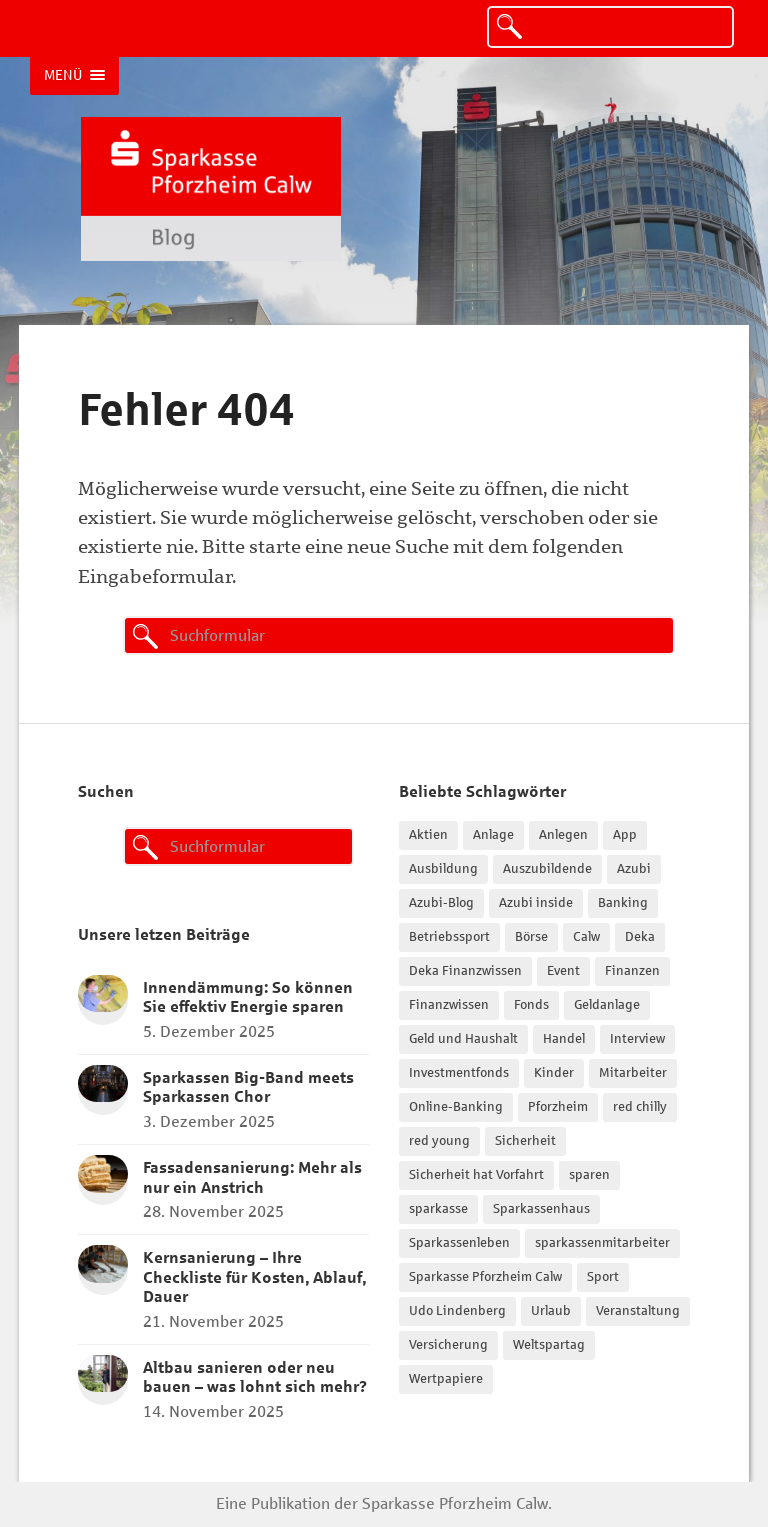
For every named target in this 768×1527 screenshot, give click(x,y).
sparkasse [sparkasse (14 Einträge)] (438, 1209)
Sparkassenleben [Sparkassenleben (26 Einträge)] (459, 1243)
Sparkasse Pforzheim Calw (455, 1503)
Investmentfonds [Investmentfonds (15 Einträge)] (459, 1073)
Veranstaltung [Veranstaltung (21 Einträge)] (638, 1311)
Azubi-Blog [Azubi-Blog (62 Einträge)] (441, 903)
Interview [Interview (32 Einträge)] (637, 1039)
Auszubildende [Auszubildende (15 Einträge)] (547, 869)
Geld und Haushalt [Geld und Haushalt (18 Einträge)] (463, 1039)
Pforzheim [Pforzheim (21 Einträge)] (558, 1107)
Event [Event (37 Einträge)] (563, 971)
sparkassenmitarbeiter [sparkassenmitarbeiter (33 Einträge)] (602, 1243)
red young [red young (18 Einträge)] (439, 1141)
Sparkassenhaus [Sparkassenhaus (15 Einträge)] (541, 1209)
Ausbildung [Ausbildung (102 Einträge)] (443, 869)
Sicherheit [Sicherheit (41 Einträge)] (525, 1141)
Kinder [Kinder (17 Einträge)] (554, 1073)
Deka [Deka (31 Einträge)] (640, 937)
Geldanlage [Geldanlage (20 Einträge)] (607, 1005)
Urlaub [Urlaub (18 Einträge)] (551, 1311)
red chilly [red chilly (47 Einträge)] (640, 1107)
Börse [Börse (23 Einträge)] (531, 937)
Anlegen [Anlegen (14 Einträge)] (563, 835)
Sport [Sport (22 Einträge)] (603, 1277)
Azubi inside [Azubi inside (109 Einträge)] (536, 903)
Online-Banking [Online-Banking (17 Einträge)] (456, 1107)
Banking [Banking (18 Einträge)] (623, 903)
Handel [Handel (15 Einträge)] (564, 1039)
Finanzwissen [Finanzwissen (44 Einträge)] (449, 1005)
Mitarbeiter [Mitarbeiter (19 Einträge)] (633, 1073)
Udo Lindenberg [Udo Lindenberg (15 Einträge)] (457, 1311)
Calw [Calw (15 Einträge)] (586, 937)
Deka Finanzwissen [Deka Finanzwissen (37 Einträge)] (465, 971)
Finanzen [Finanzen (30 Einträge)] (632, 971)
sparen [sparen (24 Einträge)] (589, 1175)
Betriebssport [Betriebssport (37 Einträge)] (449, 937)
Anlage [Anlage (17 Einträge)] (493, 835)
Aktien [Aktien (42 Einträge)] (428, 835)
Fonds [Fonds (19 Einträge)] (531, 1005)
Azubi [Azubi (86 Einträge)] (634, 869)
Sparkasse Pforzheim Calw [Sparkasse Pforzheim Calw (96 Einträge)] (485, 1277)
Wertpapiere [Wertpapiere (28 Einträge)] (446, 1379)
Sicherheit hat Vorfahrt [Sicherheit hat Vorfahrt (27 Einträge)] (476, 1175)
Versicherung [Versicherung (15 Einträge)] (448, 1345)
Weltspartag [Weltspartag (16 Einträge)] (549, 1345)
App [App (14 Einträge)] (625, 835)
